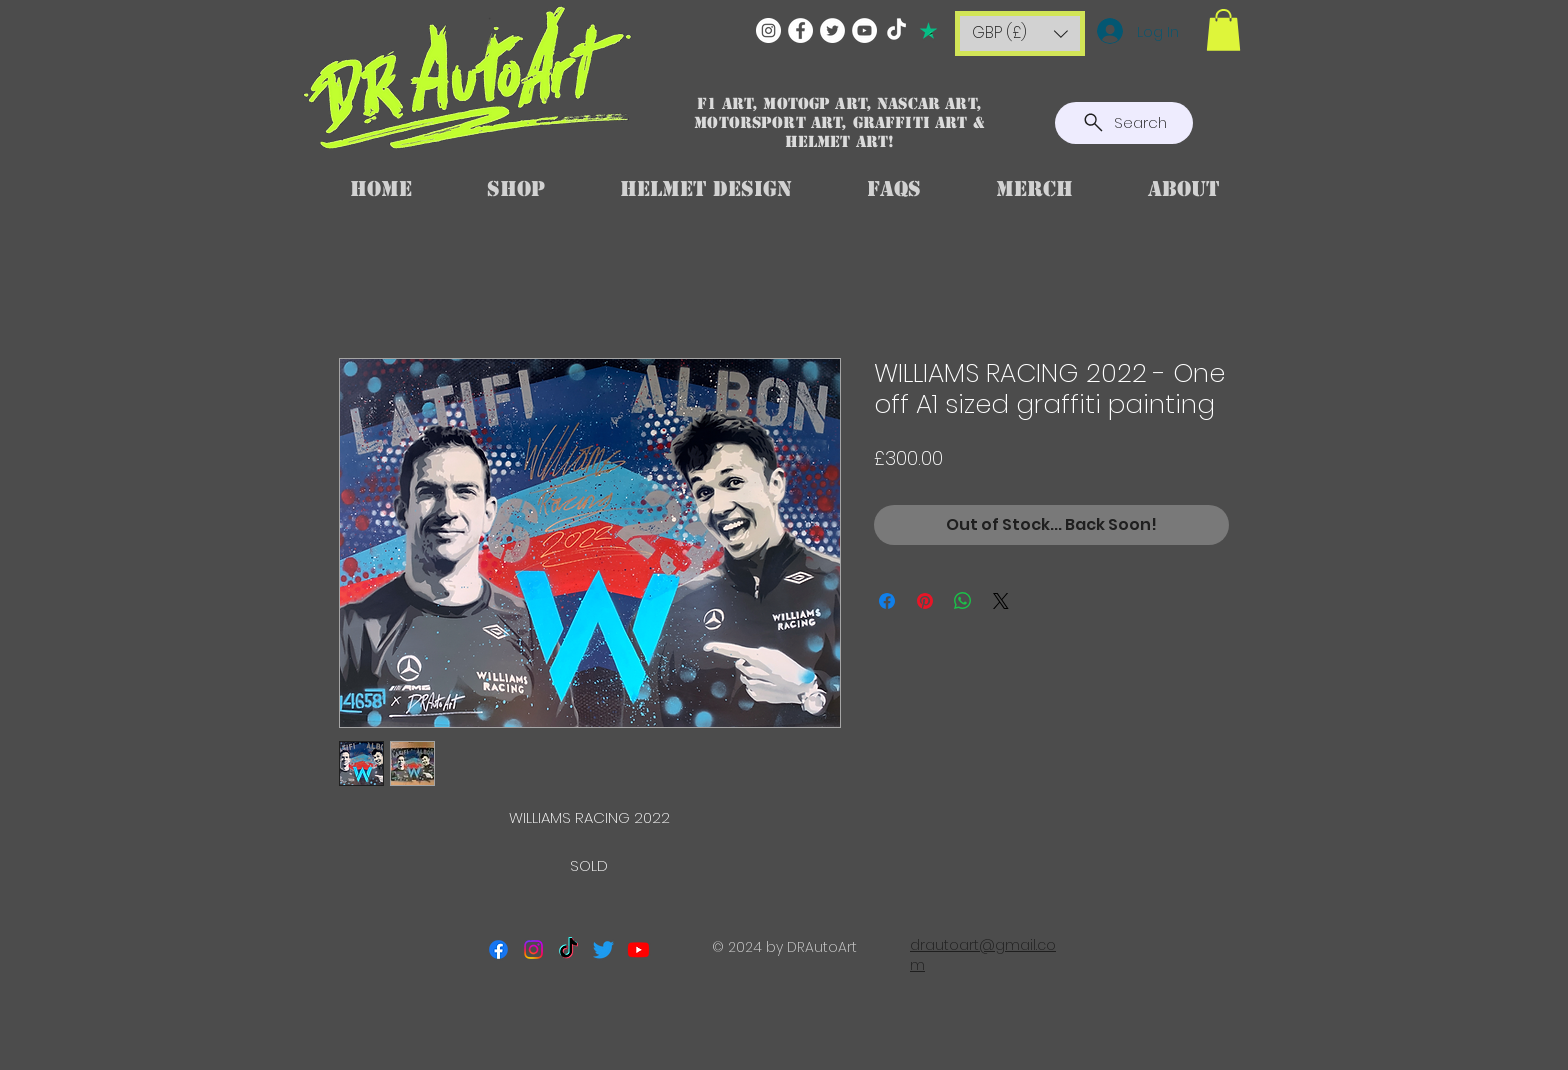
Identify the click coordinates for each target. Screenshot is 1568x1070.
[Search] (1124, 123)
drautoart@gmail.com (983, 955)
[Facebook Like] (785, 1026)
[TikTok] (896, 30)
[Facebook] (800, 30)
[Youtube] (638, 949)
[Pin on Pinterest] (925, 601)
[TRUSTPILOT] (928, 30)
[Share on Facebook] (887, 601)
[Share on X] (1001, 601)
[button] (1020, 33)
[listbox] (1020, 33)
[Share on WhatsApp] (963, 601)
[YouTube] (864, 30)
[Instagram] (768, 30)
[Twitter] (832, 30)
